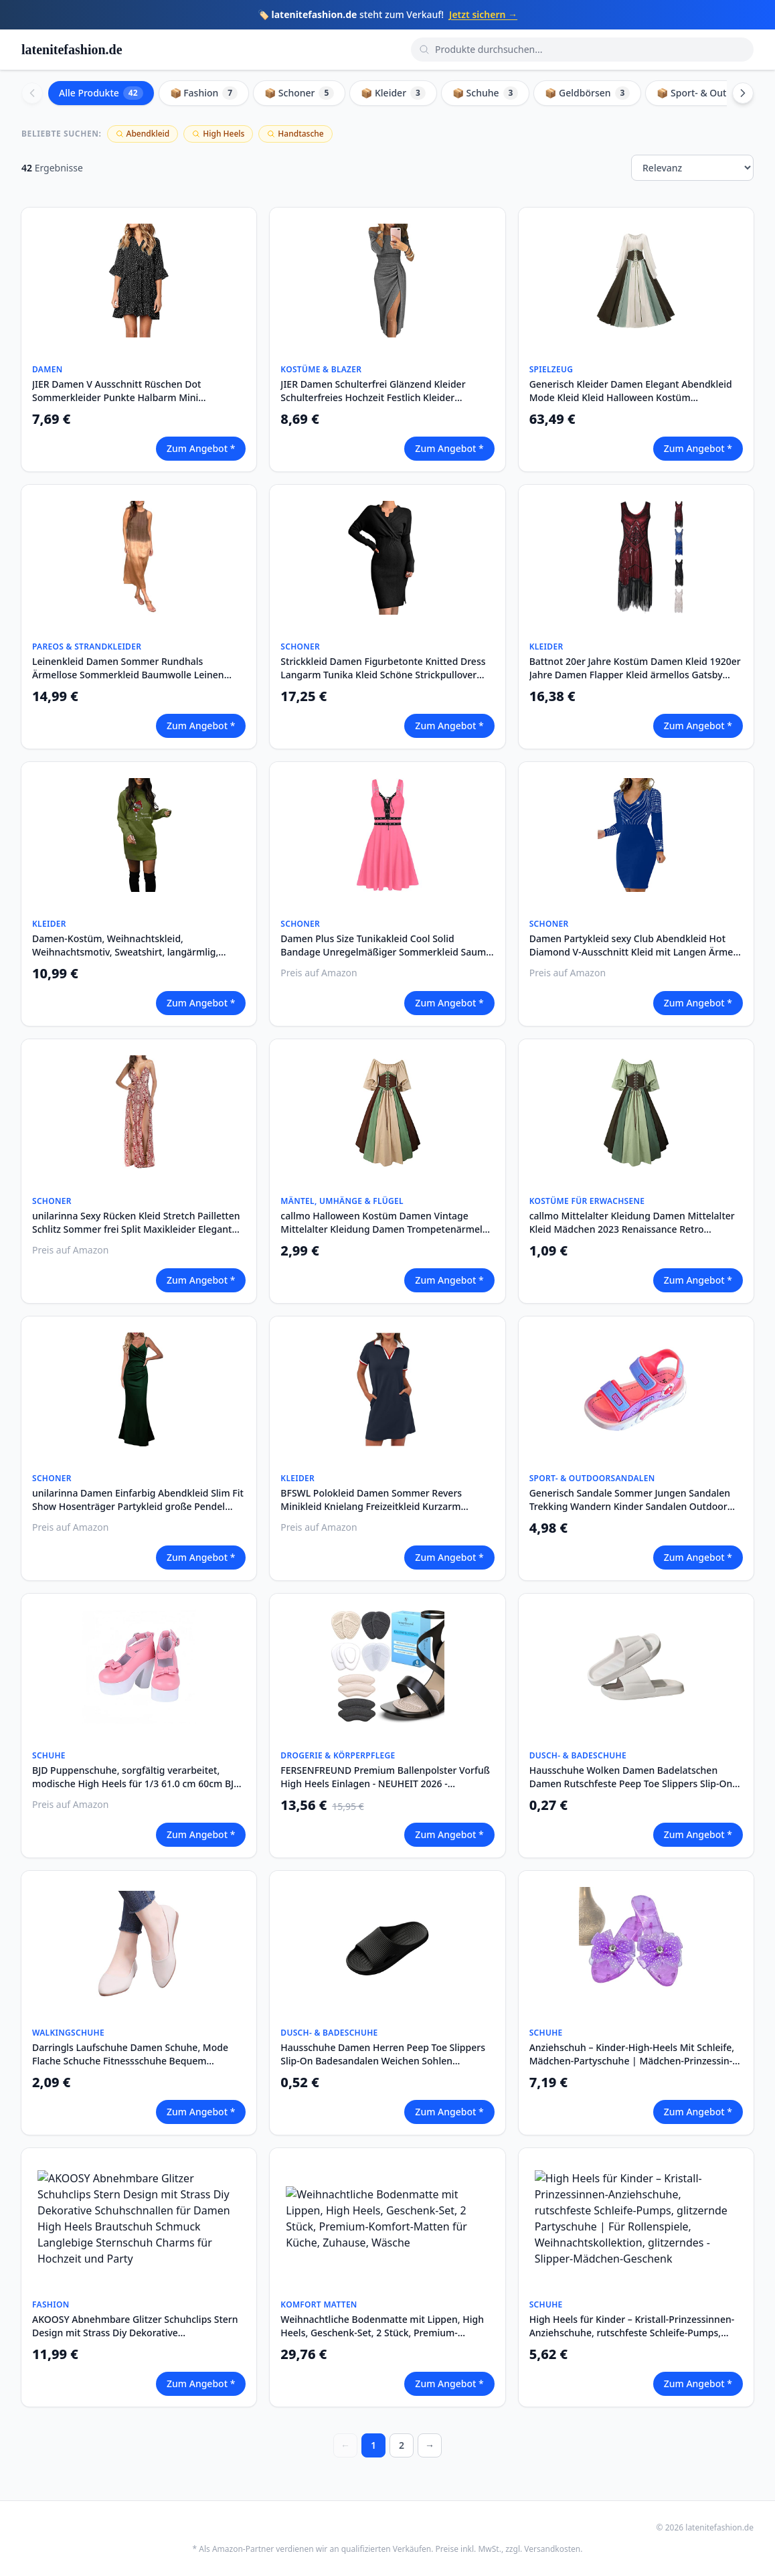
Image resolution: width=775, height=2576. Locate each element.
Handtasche (295, 133)
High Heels (218, 133)
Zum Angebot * (201, 448)
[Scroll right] (743, 93)
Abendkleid (143, 133)
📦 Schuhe (485, 93)
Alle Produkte (101, 93)
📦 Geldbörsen (587, 93)
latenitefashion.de (71, 49)
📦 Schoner (299, 93)
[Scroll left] (32, 93)
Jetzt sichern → (483, 14)
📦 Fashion (204, 93)
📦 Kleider (393, 93)
